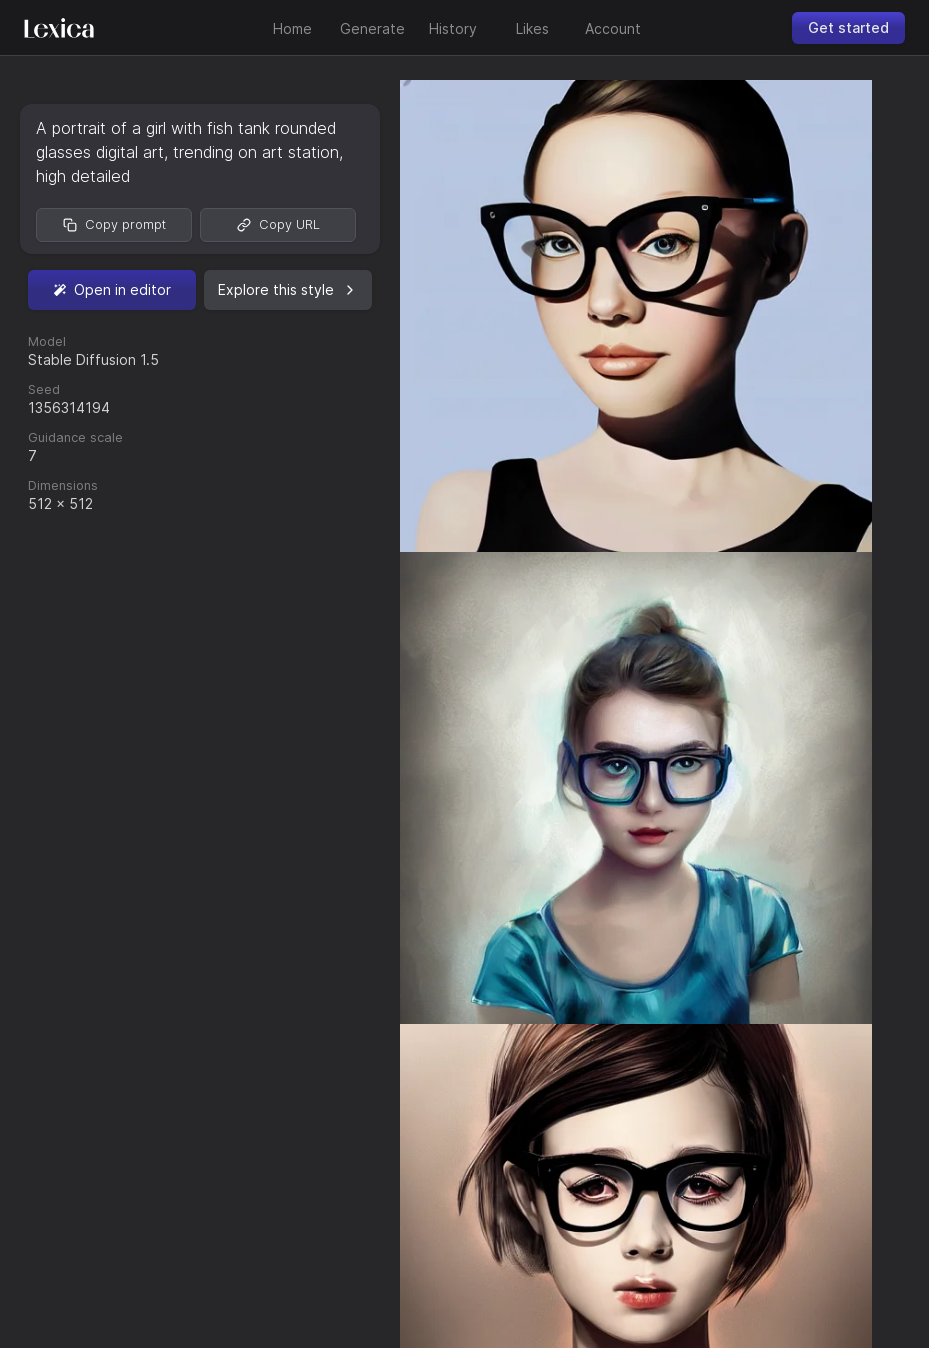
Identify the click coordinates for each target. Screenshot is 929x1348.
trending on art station (256, 152)
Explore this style (288, 289)
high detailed (83, 176)
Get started (848, 27)
